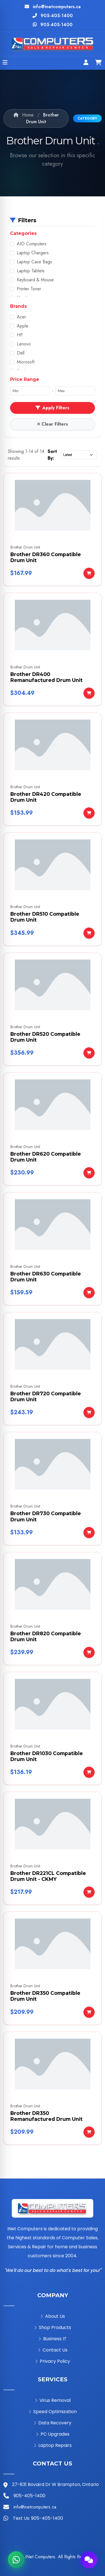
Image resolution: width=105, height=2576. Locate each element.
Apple (22, 326)
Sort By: (52, 454)
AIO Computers (31, 244)
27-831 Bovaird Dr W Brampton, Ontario (55, 2484)
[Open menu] (5, 63)
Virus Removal (53, 2400)
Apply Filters (52, 408)
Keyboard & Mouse (35, 280)
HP (20, 335)
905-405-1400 (57, 15)
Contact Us (52, 2350)
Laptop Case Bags (34, 262)
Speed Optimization (53, 2411)
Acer (21, 317)
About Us (52, 2316)
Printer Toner (29, 289)
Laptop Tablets (31, 271)
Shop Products (52, 2327)
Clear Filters (52, 424)
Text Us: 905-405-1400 (38, 2518)
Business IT (52, 2338)
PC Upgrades (52, 2434)
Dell (20, 353)
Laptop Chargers (33, 253)
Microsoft (25, 362)
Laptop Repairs (53, 2445)
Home (23, 115)
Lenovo (24, 344)
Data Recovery (52, 2423)
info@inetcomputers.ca (57, 6)
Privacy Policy (52, 2361)
